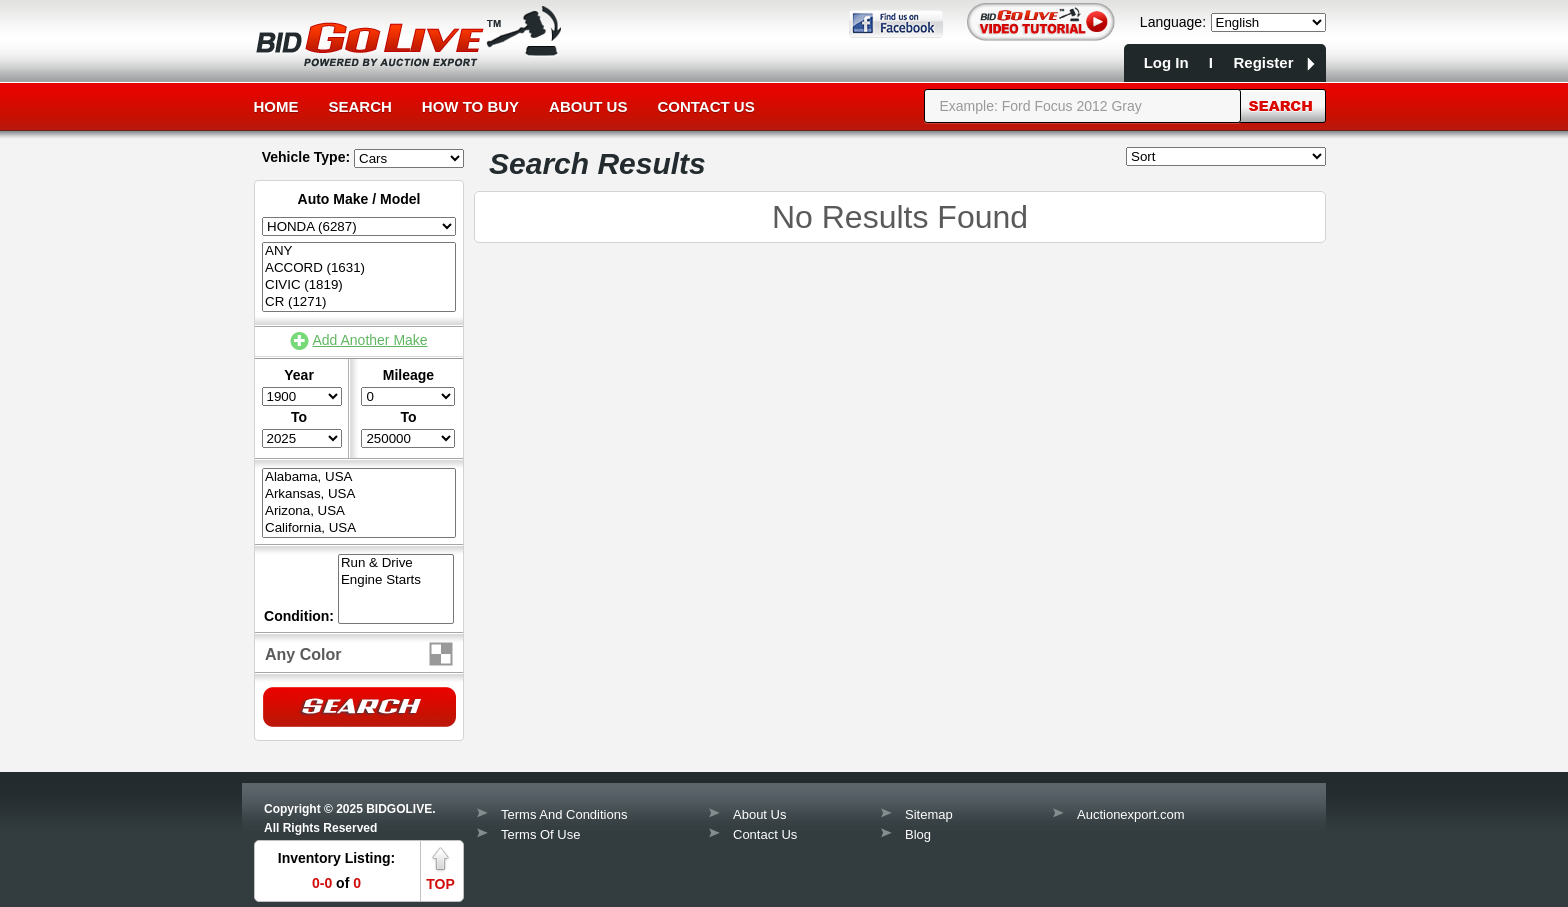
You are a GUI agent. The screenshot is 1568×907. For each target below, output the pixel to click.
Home (276, 106)
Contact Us (705, 106)
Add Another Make (369, 340)
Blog (918, 834)
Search (360, 106)
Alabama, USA (359, 477)
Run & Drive (396, 563)
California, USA (359, 528)
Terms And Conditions (564, 814)
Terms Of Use (540, 834)
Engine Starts (396, 580)
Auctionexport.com (1131, 814)
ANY (359, 251)
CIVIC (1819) (359, 285)
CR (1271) (359, 302)
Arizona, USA (359, 511)
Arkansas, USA (359, 494)
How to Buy (470, 106)
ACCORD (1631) (359, 268)
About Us (588, 106)
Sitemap (929, 814)
